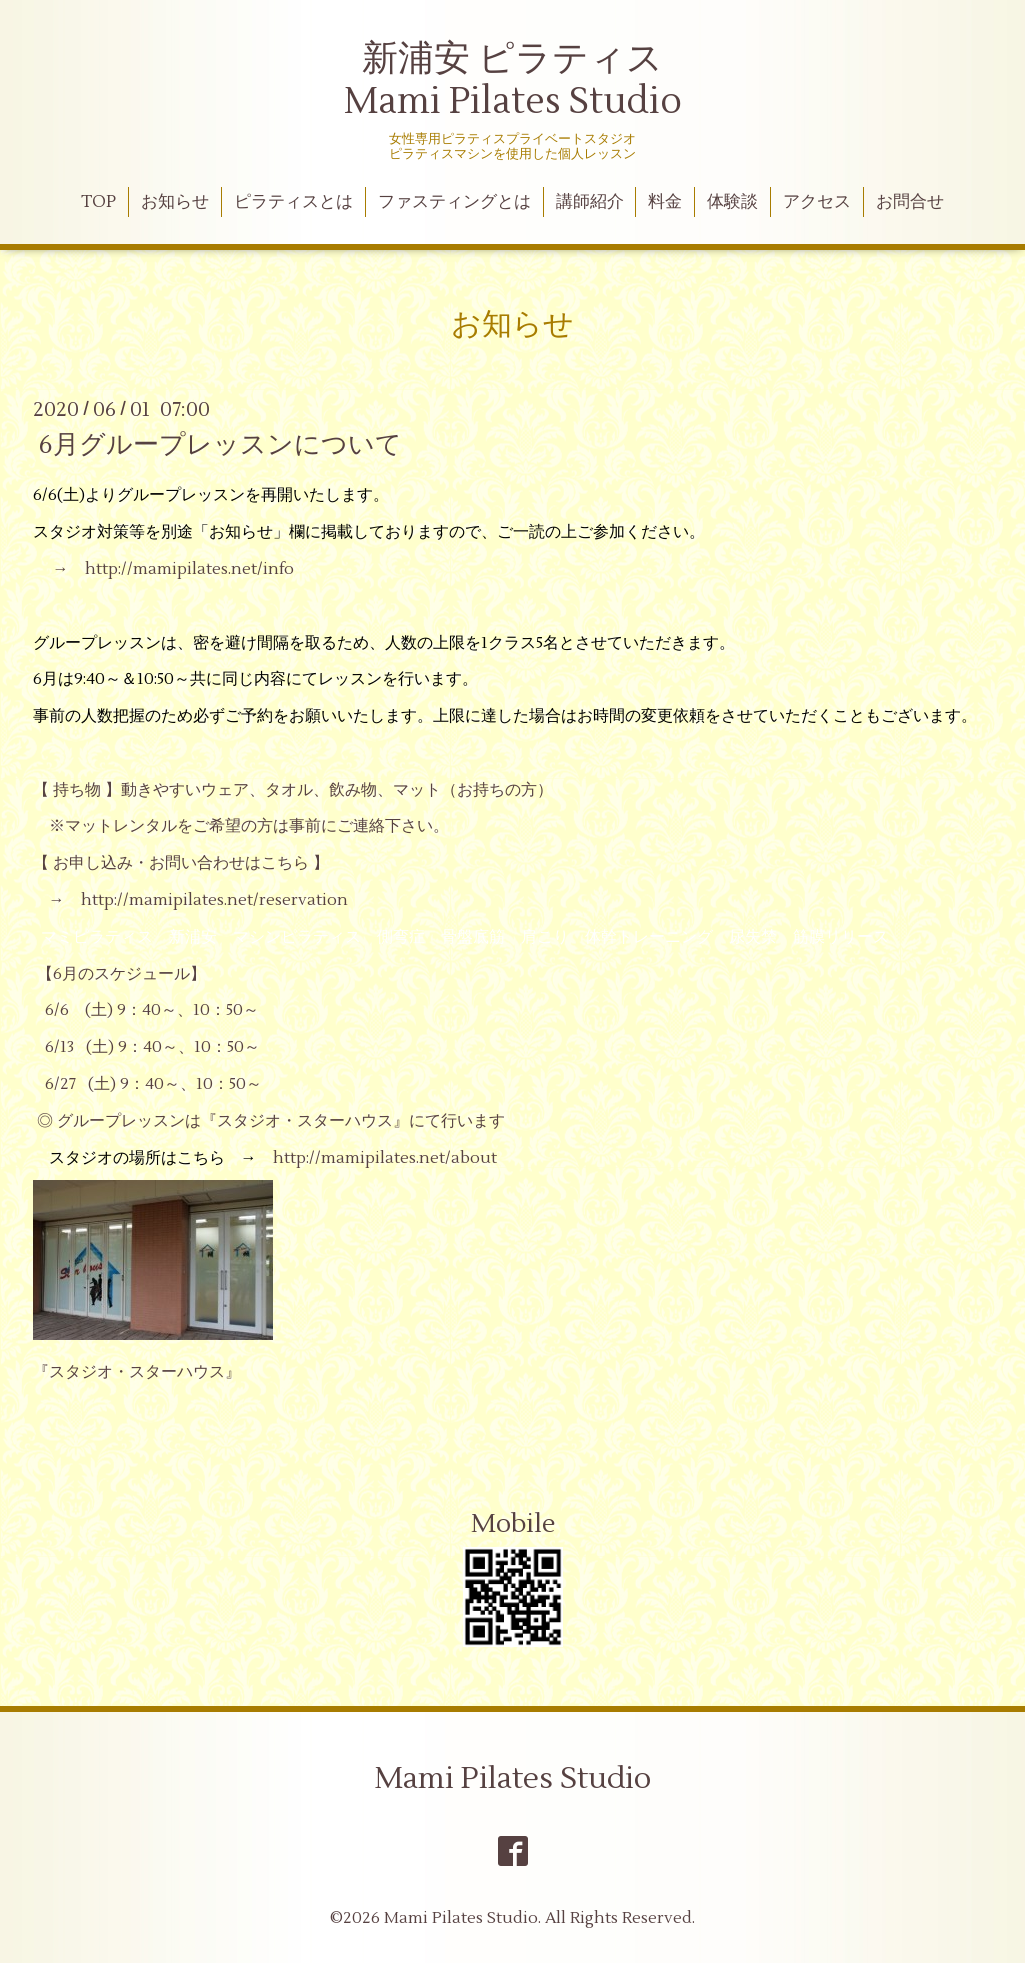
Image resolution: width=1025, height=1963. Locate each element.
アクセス (817, 202)
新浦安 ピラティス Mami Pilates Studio (513, 80)
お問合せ (910, 202)
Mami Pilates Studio (513, 1778)
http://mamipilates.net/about (385, 1158)
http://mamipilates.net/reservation (214, 900)
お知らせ (175, 202)
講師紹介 (590, 202)
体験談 (732, 202)
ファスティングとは (454, 202)
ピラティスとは (293, 202)
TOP (98, 202)
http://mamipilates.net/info (189, 569)
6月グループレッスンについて (220, 445)
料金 (665, 202)
